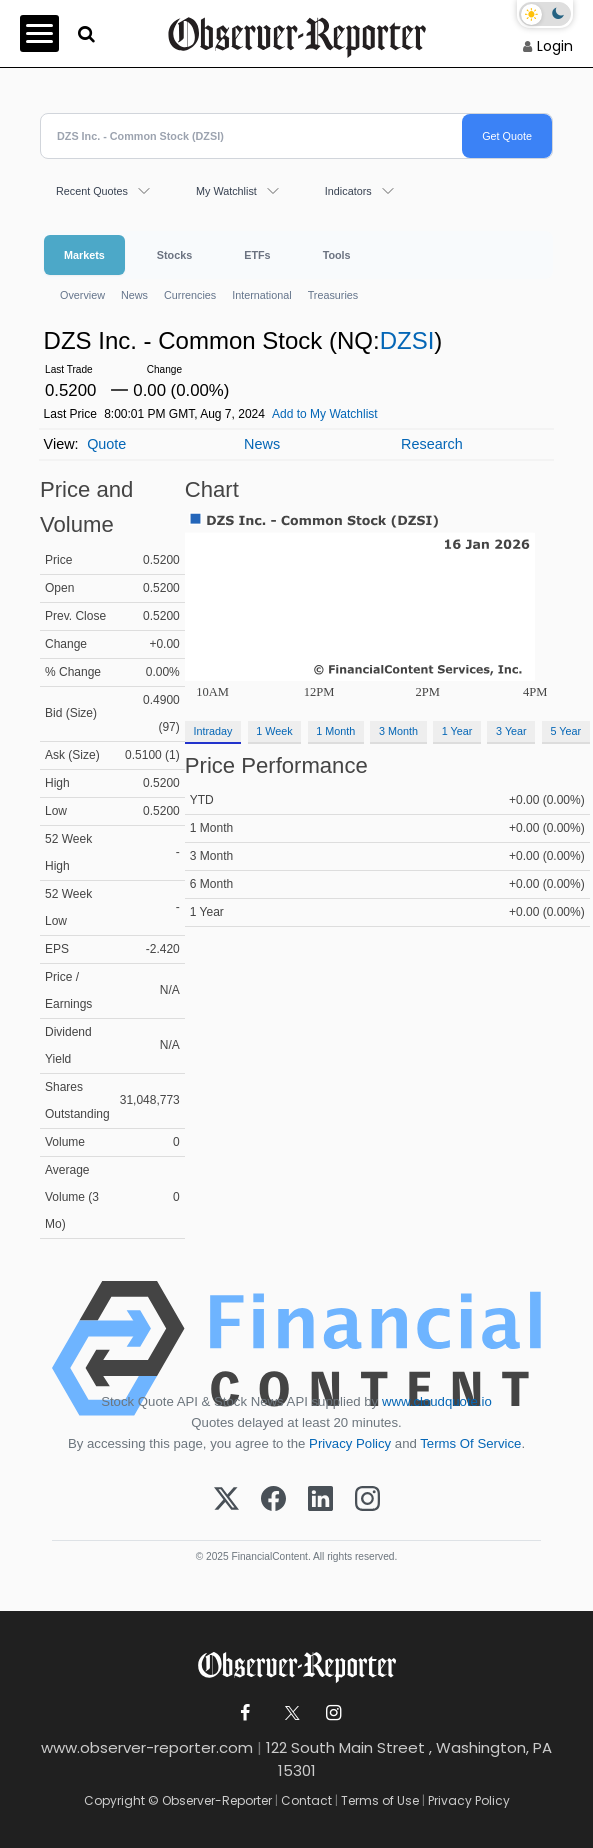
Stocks (174, 255)
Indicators (348, 191)
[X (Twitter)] (226, 1500)
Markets (84, 255)
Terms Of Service (470, 1443)
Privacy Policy (350, 1443)
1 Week (274, 731)
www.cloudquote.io (437, 1401)
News (134, 295)
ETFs (257, 255)
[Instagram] (367, 1500)
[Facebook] (273, 1500)
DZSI (407, 340)
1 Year (457, 731)
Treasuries (333, 295)
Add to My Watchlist (325, 414)
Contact (306, 1800)
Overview (82, 295)
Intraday (212, 731)
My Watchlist (226, 191)
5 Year (565, 731)
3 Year (511, 731)
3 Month (398, 731)
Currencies (190, 295)
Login (555, 46)
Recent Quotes (92, 191)
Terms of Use (380, 1800)
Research (432, 444)
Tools (337, 255)
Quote (106, 444)
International (261, 295)
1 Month (335, 731)
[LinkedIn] (320, 1500)
